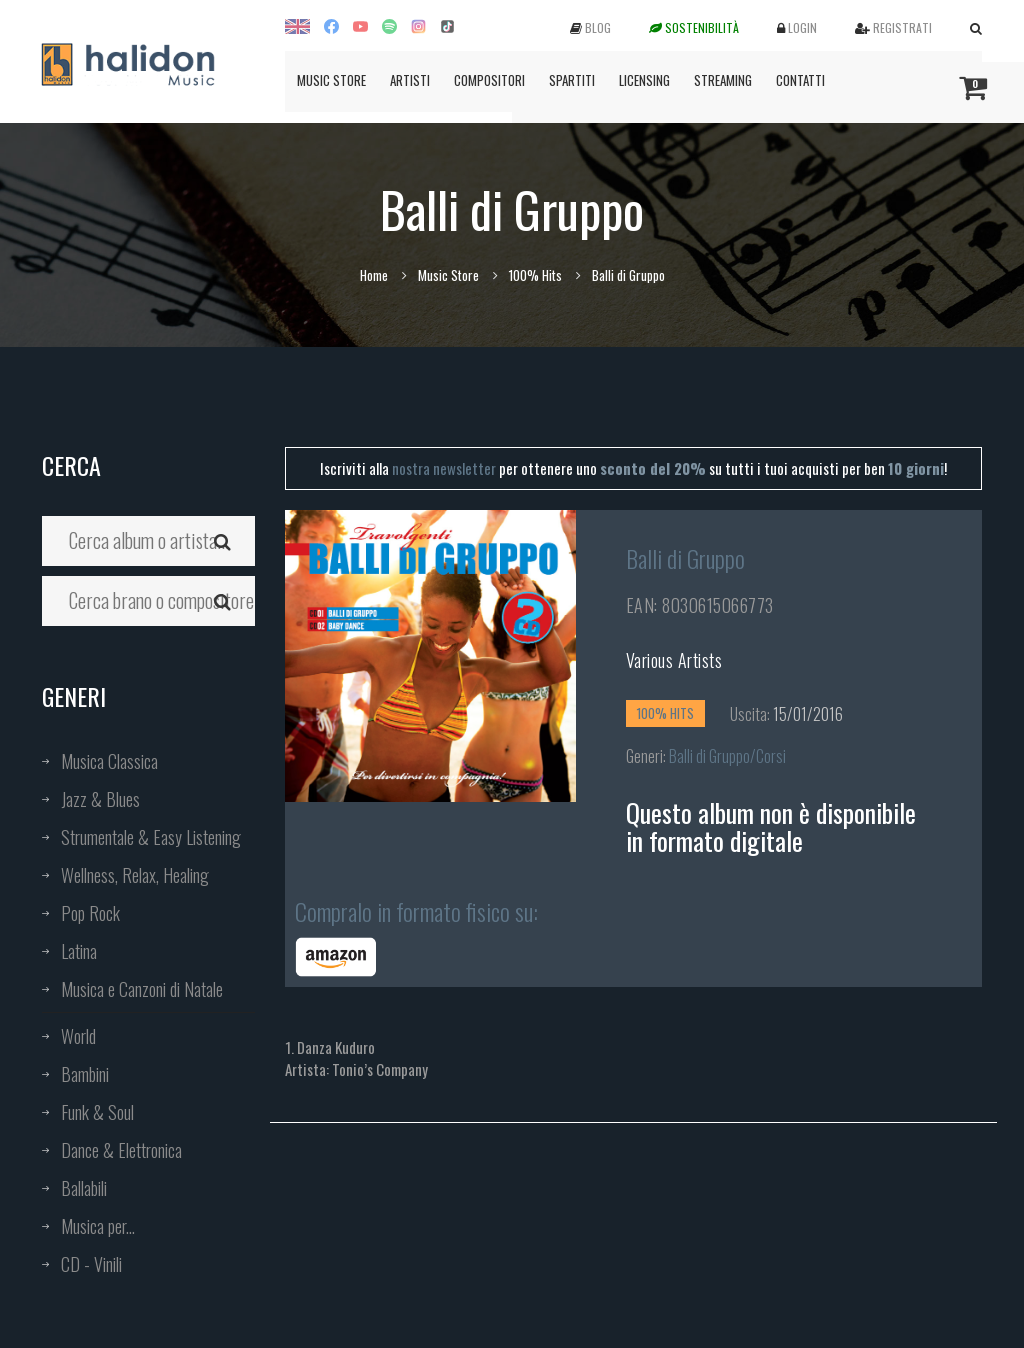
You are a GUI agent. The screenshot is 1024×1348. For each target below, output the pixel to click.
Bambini (85, 1074)
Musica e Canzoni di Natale (142, 989)
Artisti (410, 80)
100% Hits (535, 275)
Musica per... (98, 1226)
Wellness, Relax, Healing (135, 875)
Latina (79, 951)
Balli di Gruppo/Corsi (727, 756)
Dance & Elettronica (121, 1150)
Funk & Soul (97, 1112)
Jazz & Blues (100, 799)
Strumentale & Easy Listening (151, 837)
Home (374, 275)
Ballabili (84, 1188)
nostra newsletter (444, 468)
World (78, 1036)
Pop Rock (90, 913)
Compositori (489, 80)
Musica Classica (109, 761)
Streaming (723, 80)
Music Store (331, 80)
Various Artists (674, 660)
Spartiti (572, 80)
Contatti (800, 80)
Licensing (644, 80)
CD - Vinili (91, 1264)
